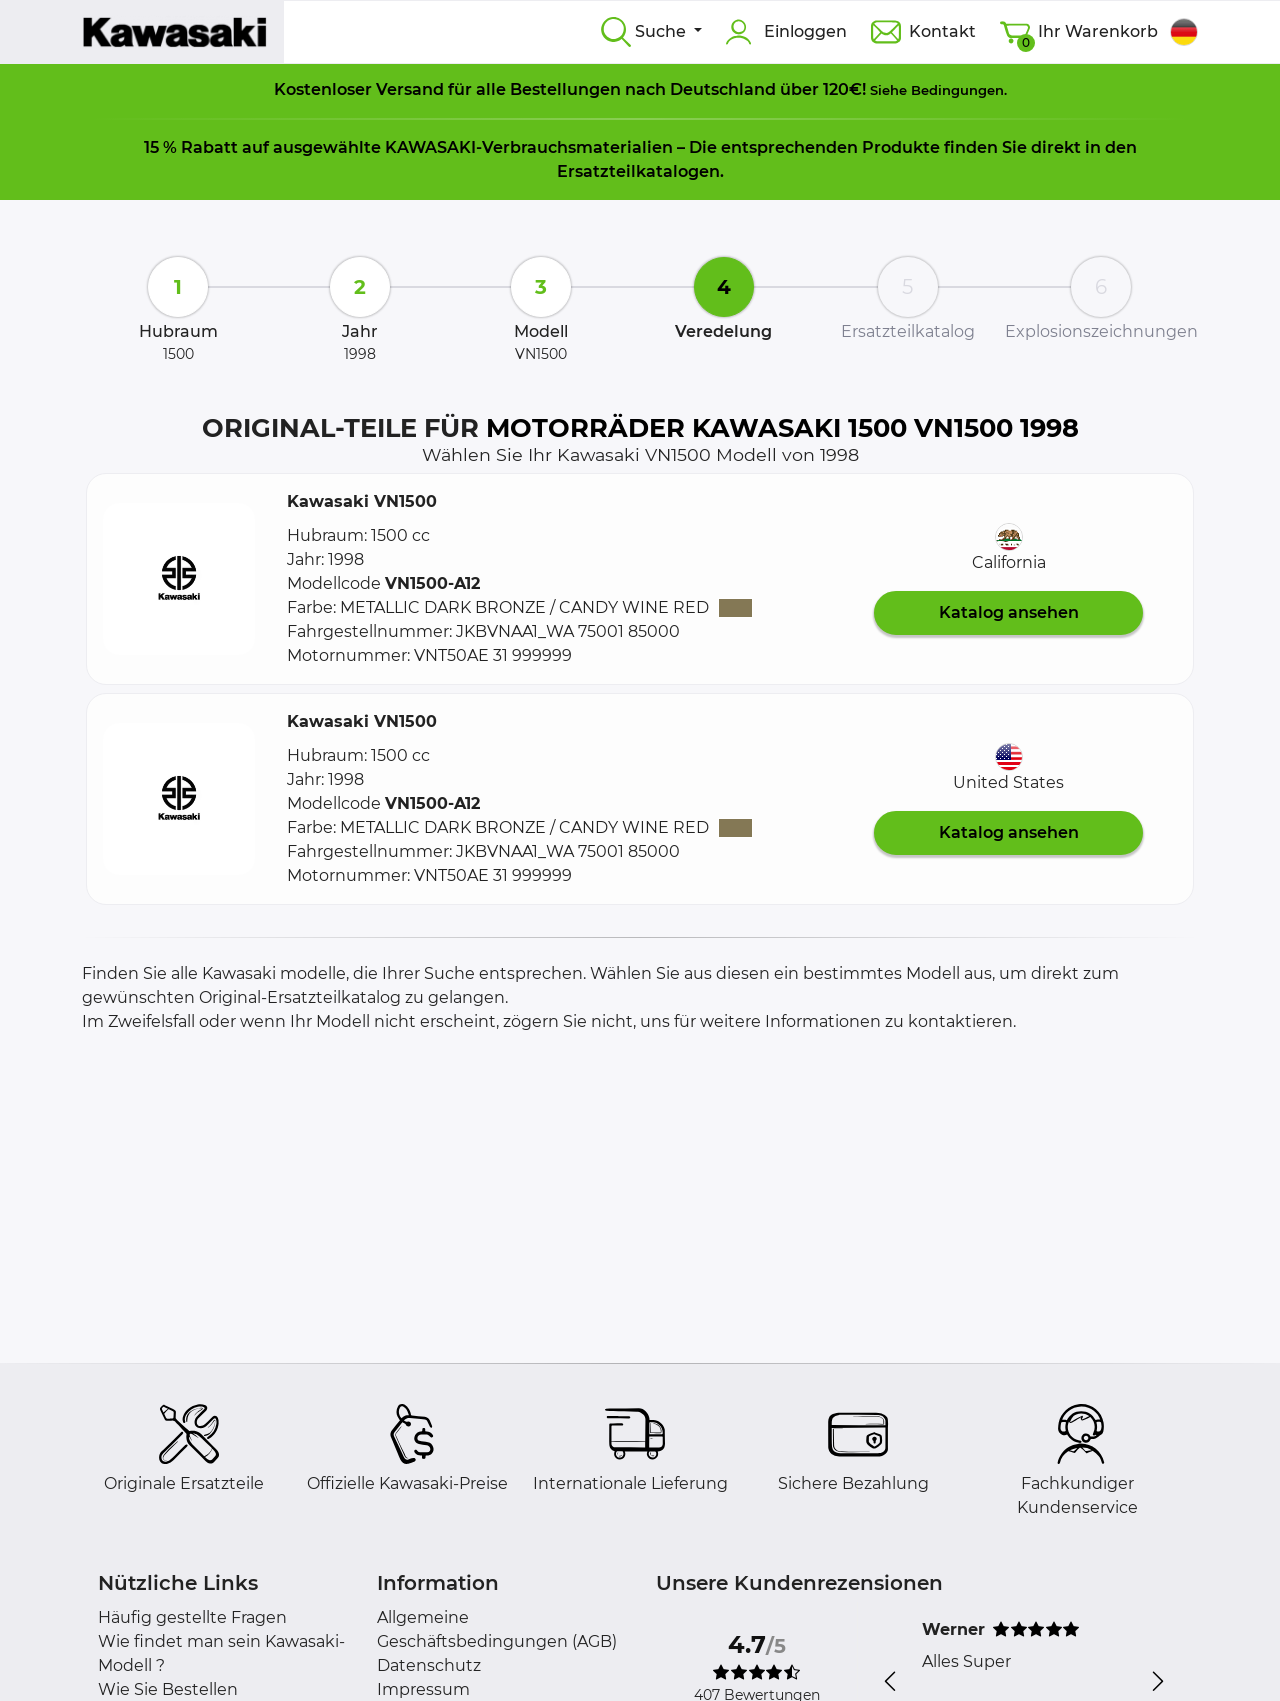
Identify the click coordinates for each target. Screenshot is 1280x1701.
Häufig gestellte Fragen (192, 1617)
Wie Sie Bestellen (168, 1689)
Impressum (423, 1689)
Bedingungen (957, 90)
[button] (179, 579)
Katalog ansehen (1009, 612)
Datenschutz (429, 1665)
